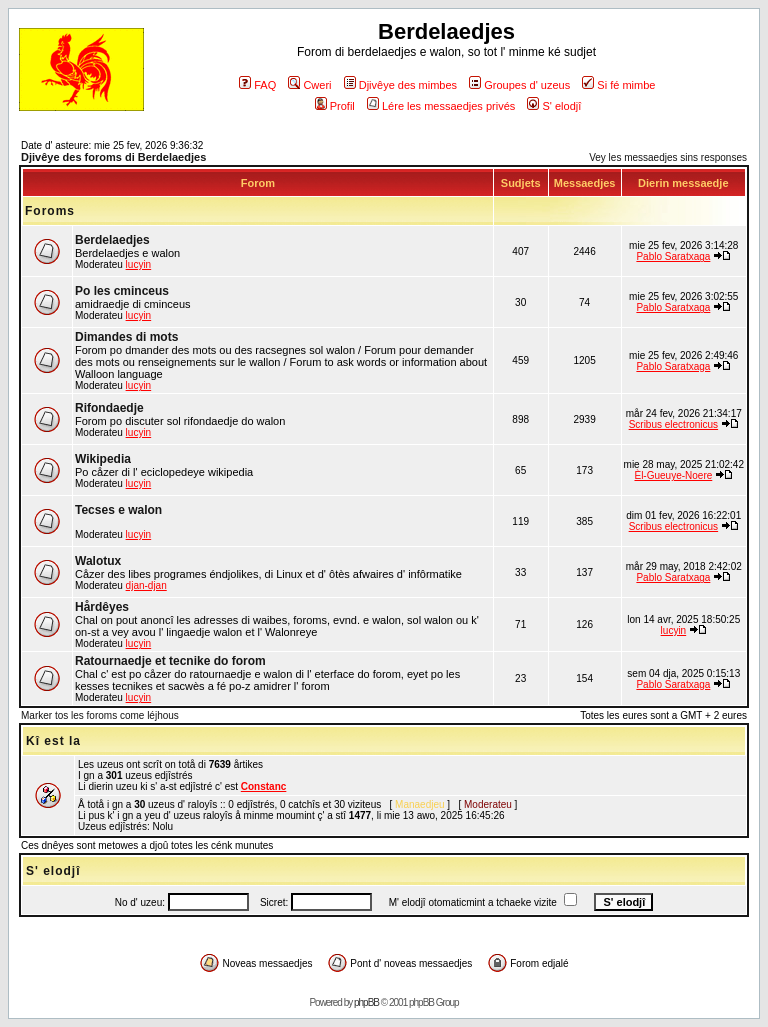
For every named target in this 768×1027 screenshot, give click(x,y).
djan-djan (146, 585)
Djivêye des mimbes (400, 85)
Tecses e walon (118, 510)
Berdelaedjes (112, 240)
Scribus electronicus (673, 424)
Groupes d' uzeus (519, 85)
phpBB (366, 1002)
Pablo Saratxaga (673, 256)
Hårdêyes (102, 607)
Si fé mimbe (618, 85)
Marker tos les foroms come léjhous (100, 715)
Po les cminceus (122, 291)
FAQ (257, 85)
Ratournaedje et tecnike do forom (170, 661)
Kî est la (53, 741)
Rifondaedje (109, 408)
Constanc (264, 786)
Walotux (98, 561)
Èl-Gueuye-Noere (673, 475)
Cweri (309, 85)
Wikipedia (103, 459)
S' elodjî (554, 106)
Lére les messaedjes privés (441, 106)
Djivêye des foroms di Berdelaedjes (113, 157)
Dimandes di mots (126, 337)
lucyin (139, 264)
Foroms (50, 211)
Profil (335, 106)
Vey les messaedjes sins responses (668, 157)
